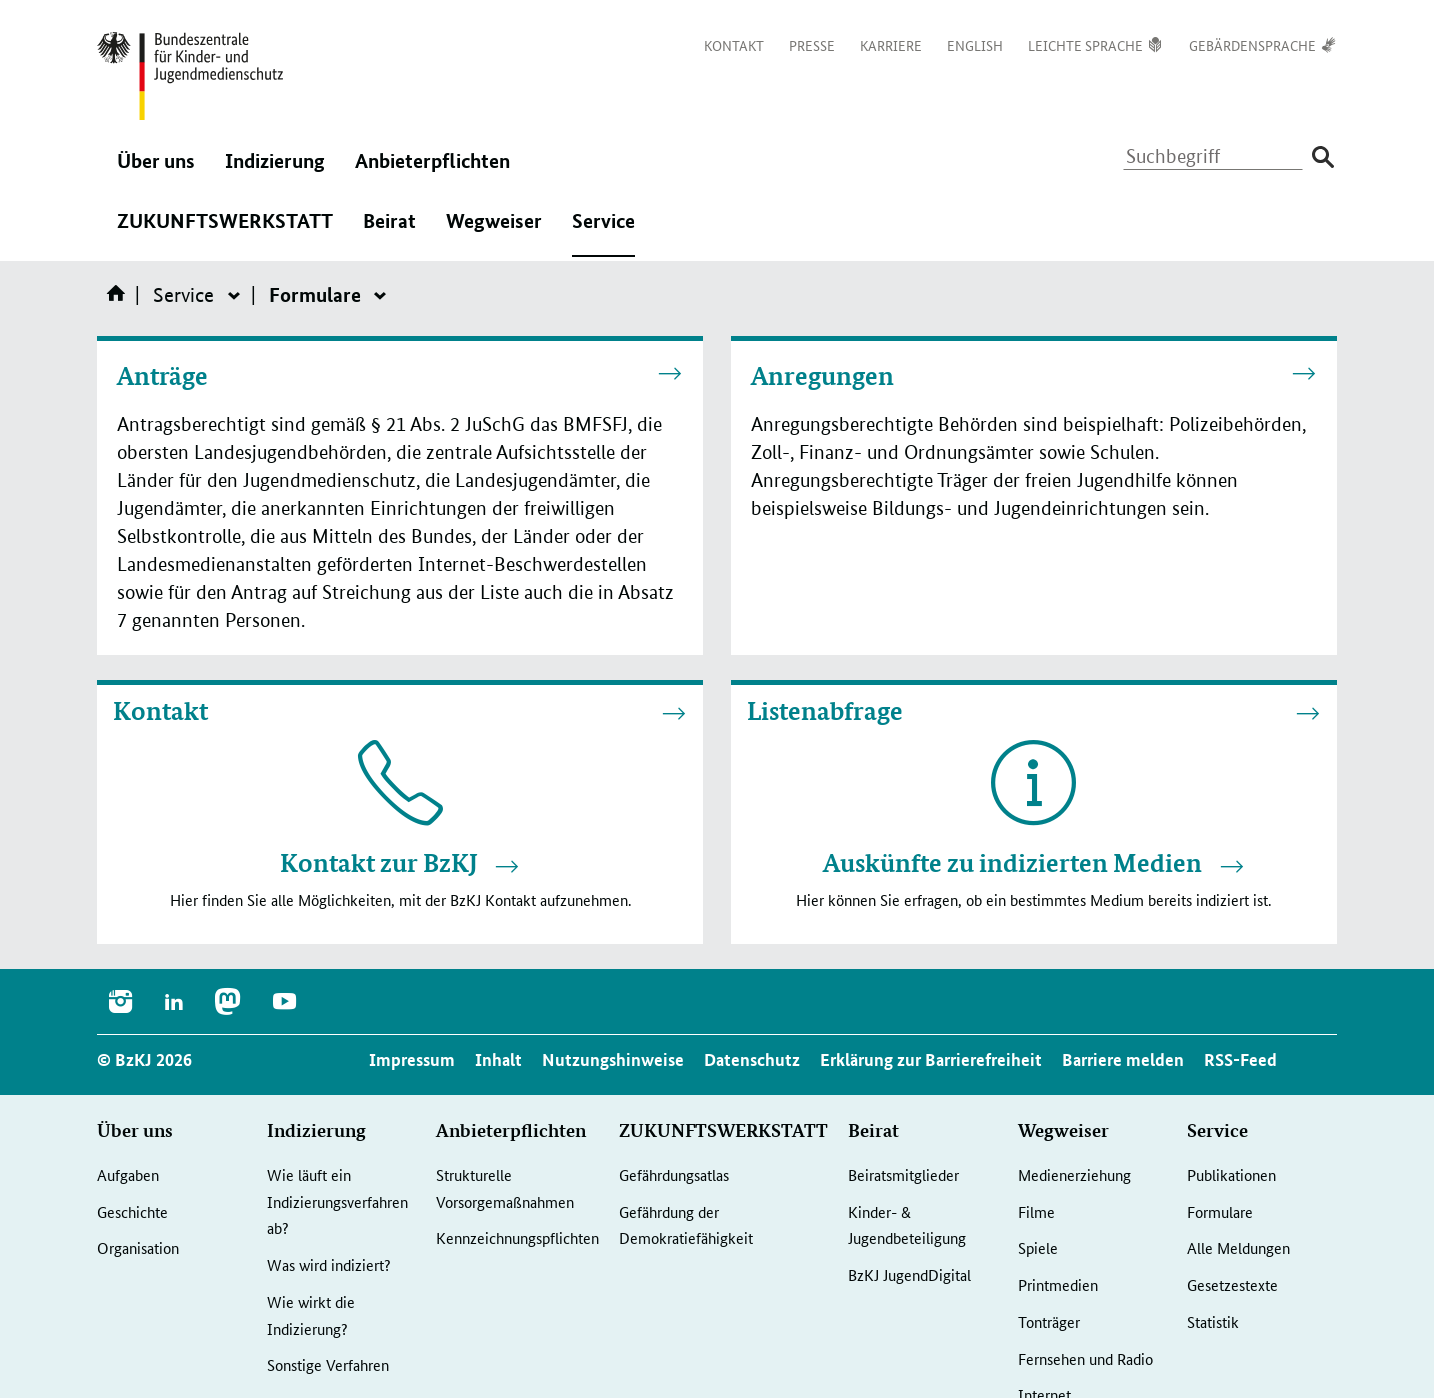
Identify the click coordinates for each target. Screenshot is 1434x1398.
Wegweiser (494, 231)
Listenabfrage (825, 711)
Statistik (1213, 1321)
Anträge (162, 376)
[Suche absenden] (1322, 157)
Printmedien (1058, 1284)
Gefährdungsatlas (674, 1174)
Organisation (138, 1247)
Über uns (156, 171)
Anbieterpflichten (432, 171)
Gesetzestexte (1232, 1284)
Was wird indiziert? (329, 1264)
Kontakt (160, 711)
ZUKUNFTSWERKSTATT (225, 231)
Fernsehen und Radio (1085, 1358)
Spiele (1038, 1247)
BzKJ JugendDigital (909, 1274)
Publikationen (1231, 1174)
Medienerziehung (1074, 1174)
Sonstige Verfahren (328, 1364)
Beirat (389, 231)
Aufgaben (128, 1174)
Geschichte (132, 1211)
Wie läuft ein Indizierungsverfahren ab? (337, 1201)
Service (603, 231)
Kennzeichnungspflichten (517, 1237)
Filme (1036, 1211)
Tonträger (1049, 1321)
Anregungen (822, 376)
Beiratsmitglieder (903, 1174)
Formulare (1220, 1211)
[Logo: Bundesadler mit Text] (190, 76)
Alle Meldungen (1238, 1247)
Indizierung (275, 171)
